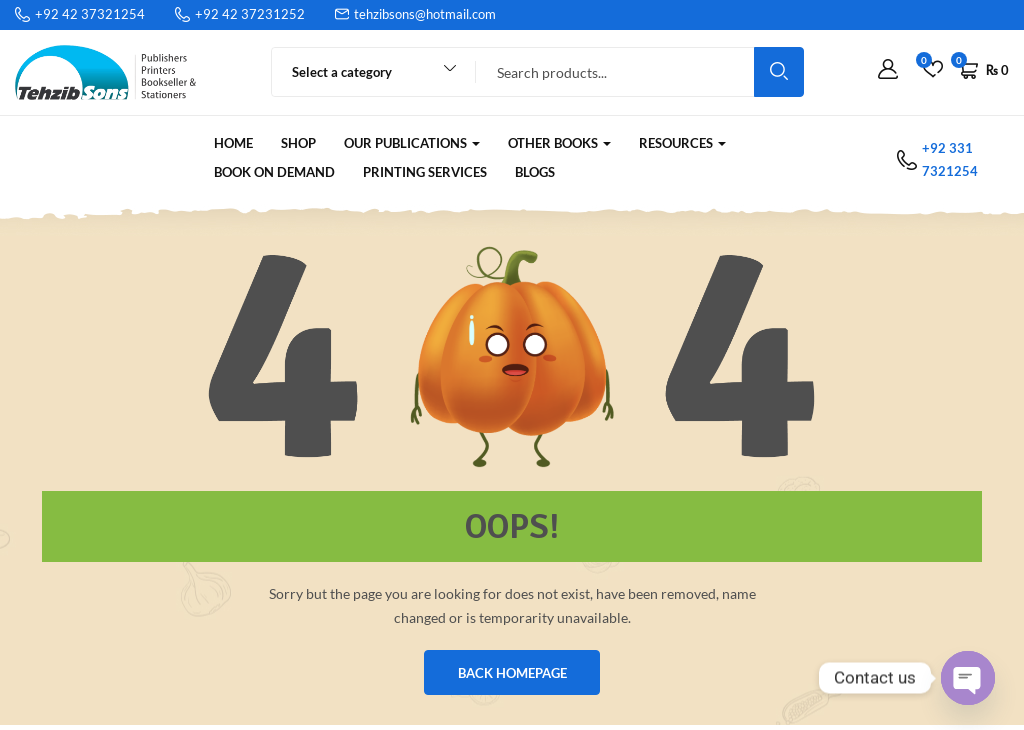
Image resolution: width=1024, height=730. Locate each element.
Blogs (535, 172)
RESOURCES (682, 143)
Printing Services (425, 172)
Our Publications (412, 143)
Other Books (559, 143)
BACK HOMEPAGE (512, 675)
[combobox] (364, 72)
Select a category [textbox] (342, 72)
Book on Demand (274, 172)
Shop (298, 143)
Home (233, 143)
